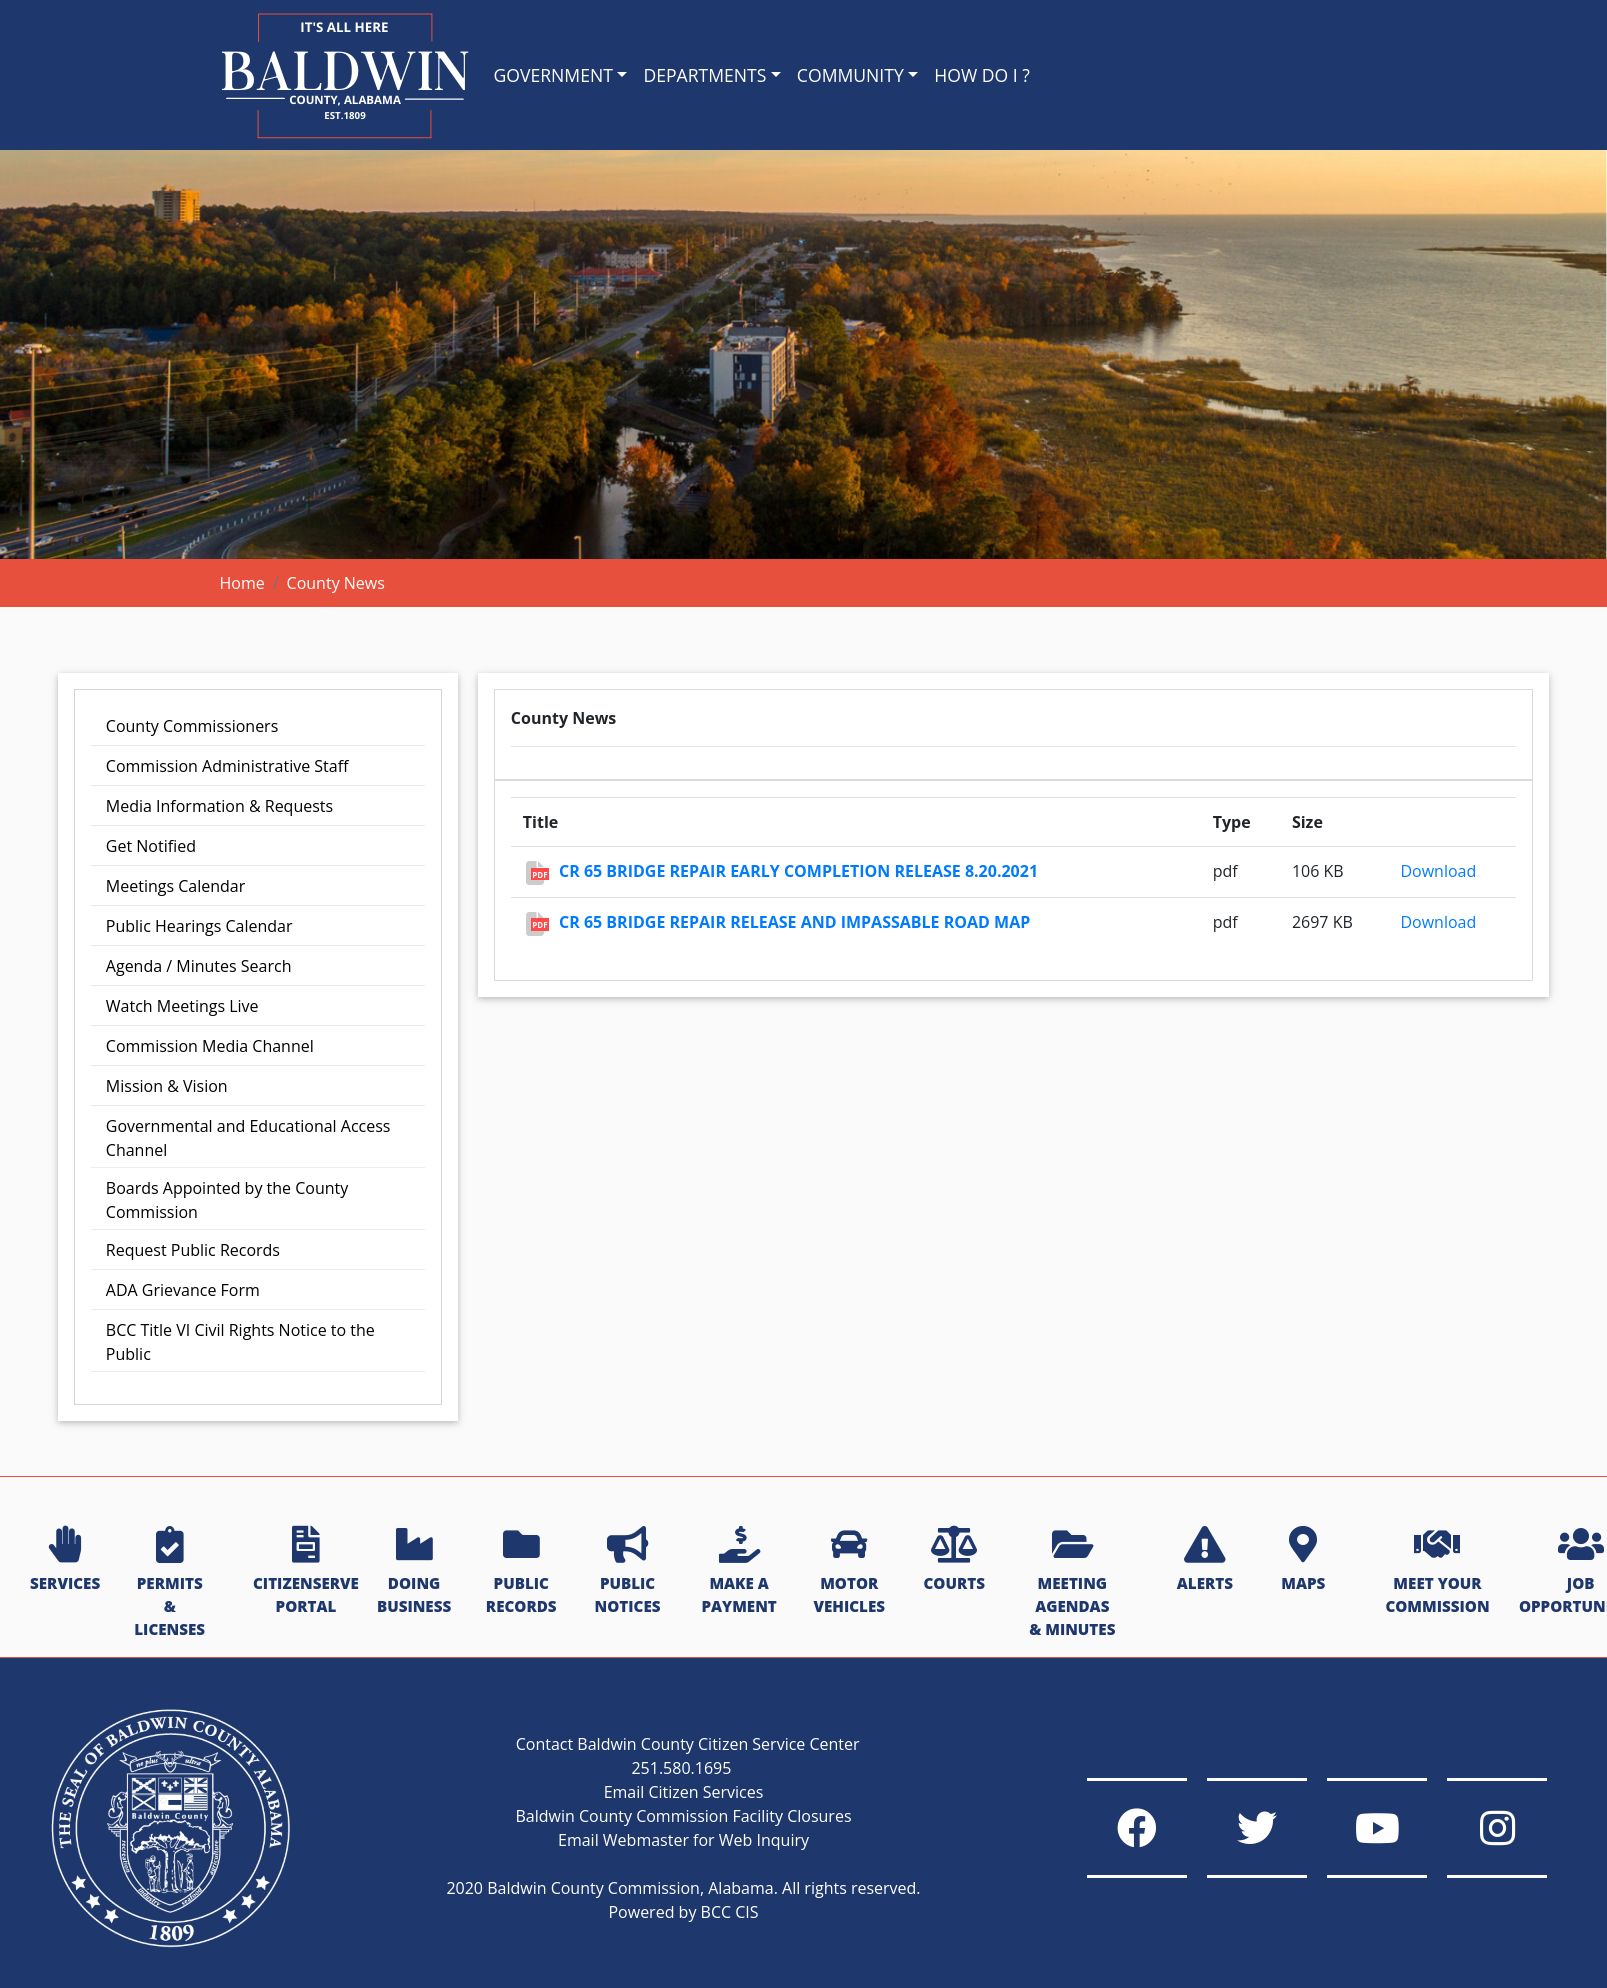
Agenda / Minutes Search (199, 966)
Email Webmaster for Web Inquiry (683, 1840)
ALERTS (1205, 1560)
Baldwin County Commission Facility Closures (683, 1816)
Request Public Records (193, 1250)
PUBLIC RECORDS (521, 1571)
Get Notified (151, 846)
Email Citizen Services (684, 1792)
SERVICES (65, 1560)
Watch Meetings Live (182, 1006)
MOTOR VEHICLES (849, 1571)
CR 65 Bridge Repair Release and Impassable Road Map (794, 922)
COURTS (953, 1560)
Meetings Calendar (175, 886)
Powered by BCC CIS (683, 1912)
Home (242, 583)
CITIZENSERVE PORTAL (306, 1571)
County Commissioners (192, 726)
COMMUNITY (850, 75)
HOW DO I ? (982, 75)
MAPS (1303, 1560)
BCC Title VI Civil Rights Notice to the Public (240, 1342)
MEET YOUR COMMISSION (1437, 1571)
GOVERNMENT (553, 75)
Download (1438, 871)
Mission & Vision (167, 1086)
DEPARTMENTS (704, 75)
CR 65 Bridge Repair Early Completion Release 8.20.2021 (798, 871)
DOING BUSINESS (414, 1571)
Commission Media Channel (210, 1046)
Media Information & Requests (219, 806)
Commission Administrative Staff (227, 766)
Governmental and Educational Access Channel (248, 1138)
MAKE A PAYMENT (738, 1571)
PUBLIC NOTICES (628, 1571)
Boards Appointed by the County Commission (227, 1200)
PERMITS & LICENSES (169, 1582)
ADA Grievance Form (183, 1290)
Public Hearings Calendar (199, 926)
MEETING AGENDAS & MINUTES (1072, 1582)
